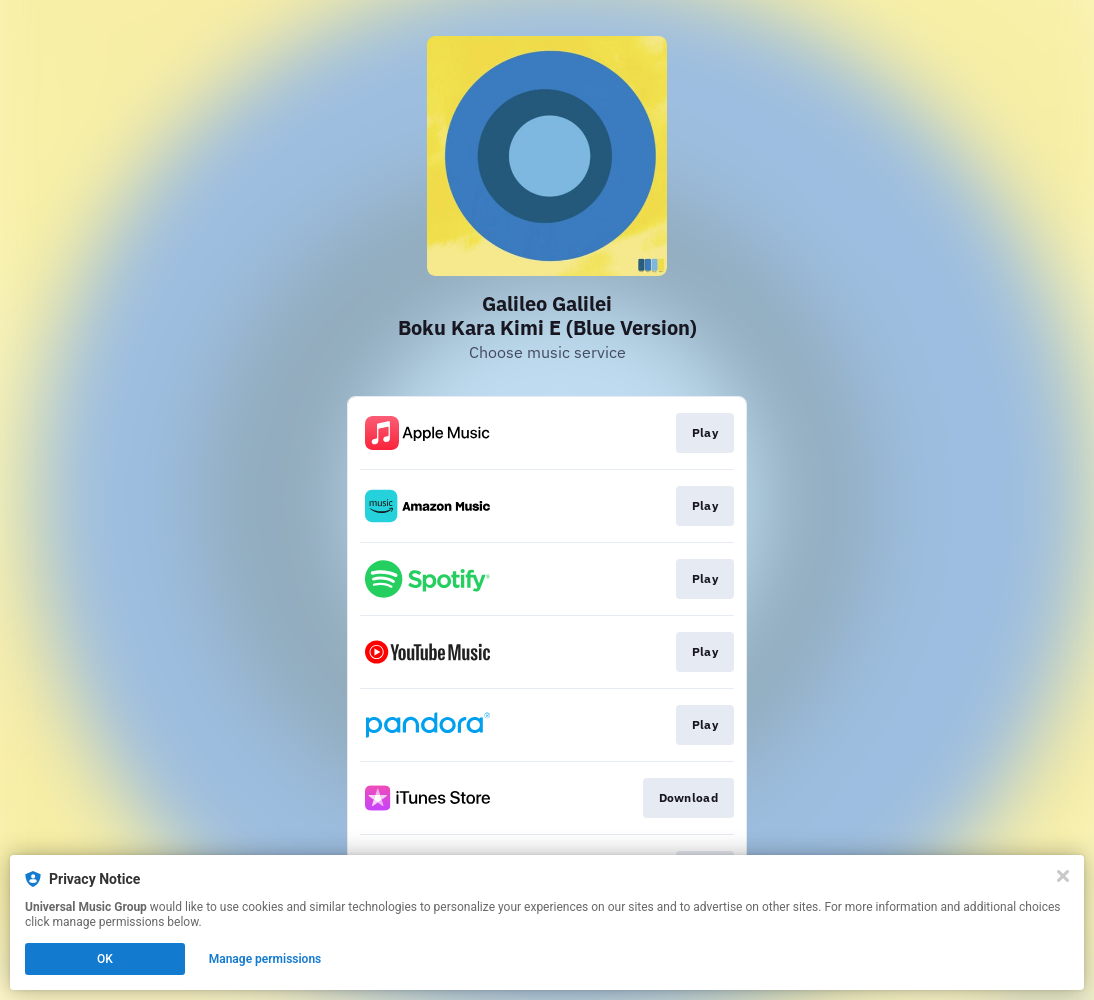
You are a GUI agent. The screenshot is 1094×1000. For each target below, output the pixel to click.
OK (105, 959)
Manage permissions (265, 959)
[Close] (1063, 876)
